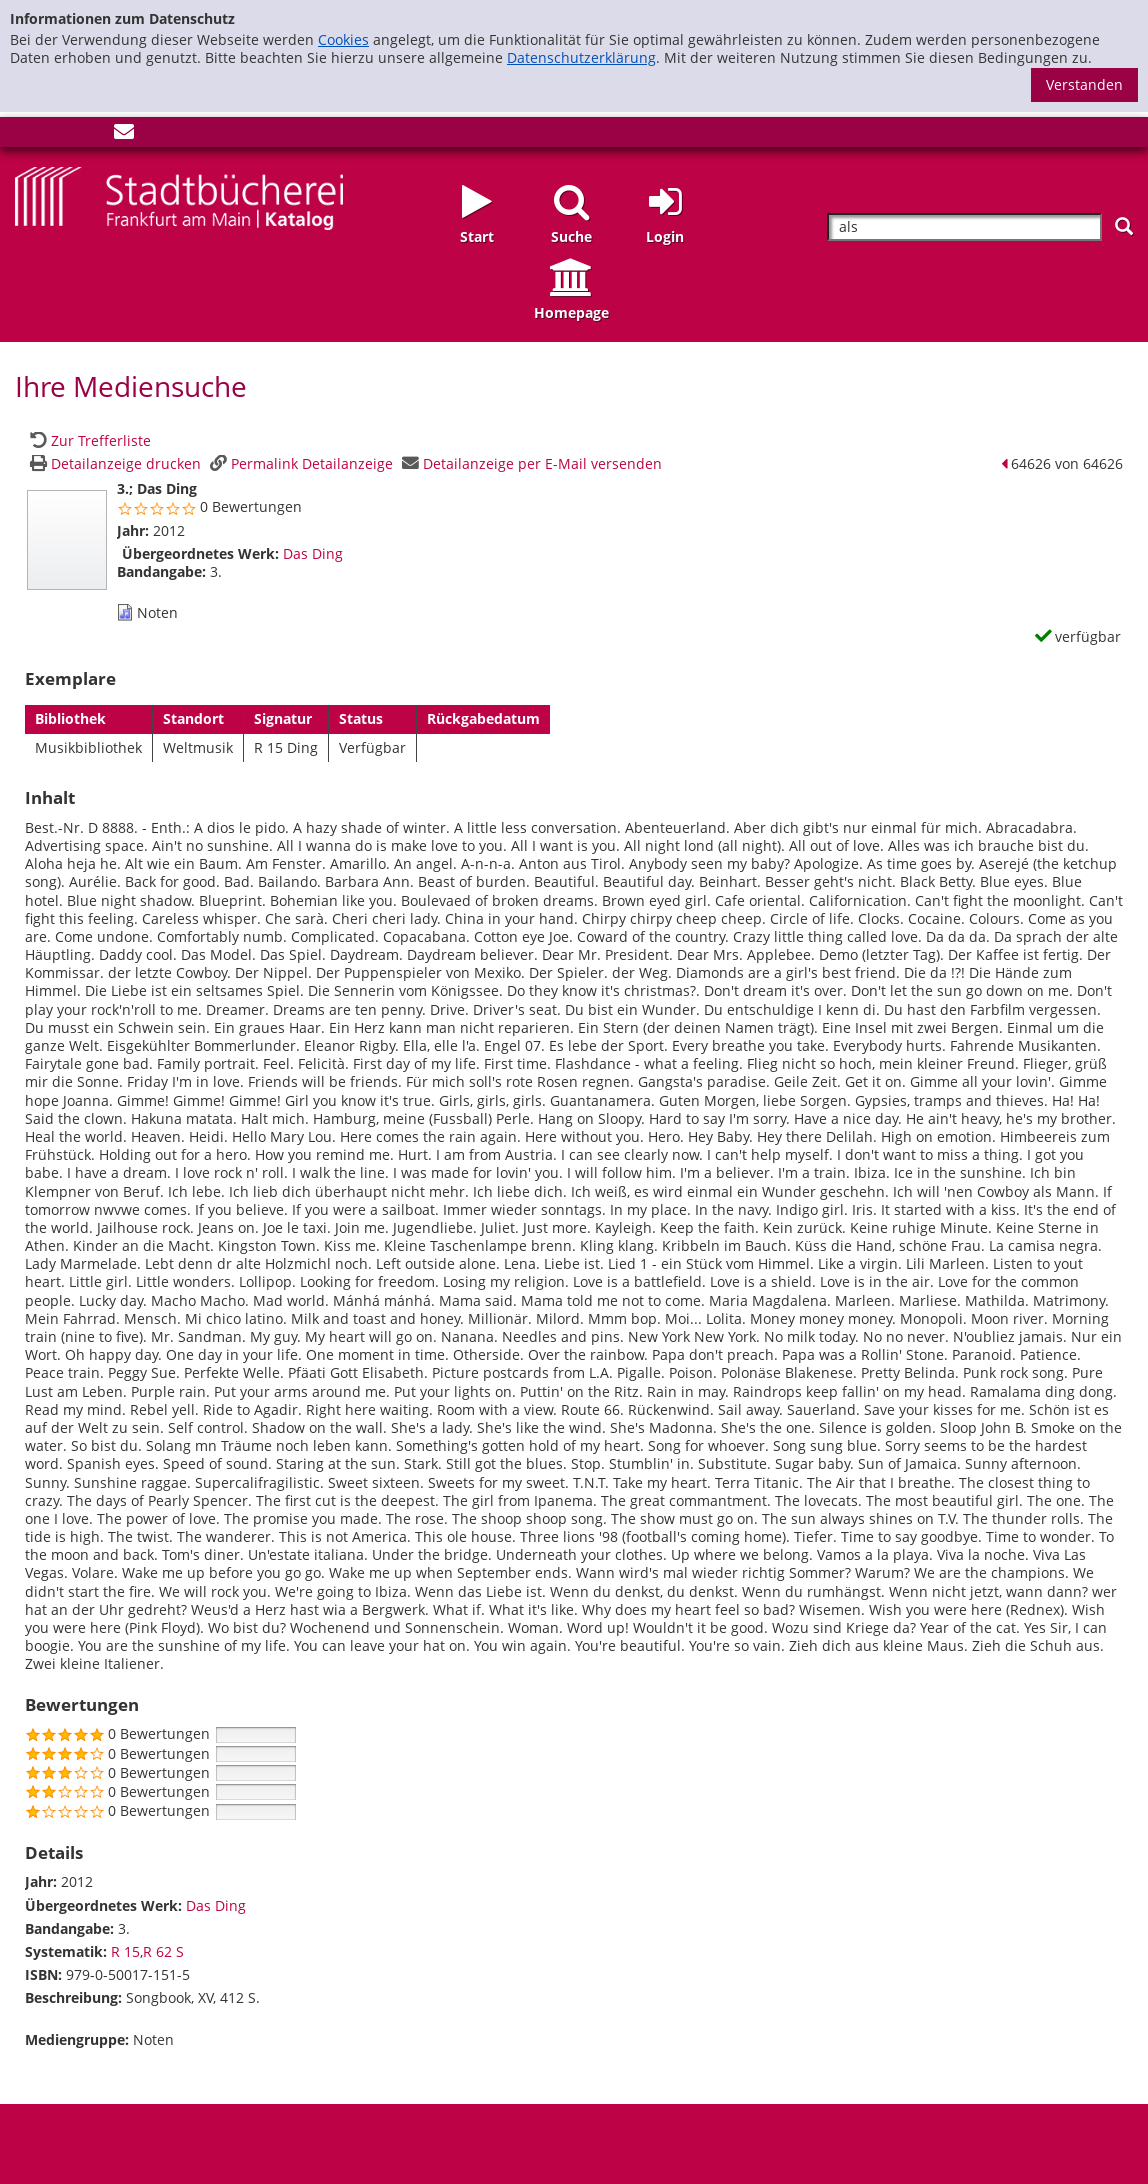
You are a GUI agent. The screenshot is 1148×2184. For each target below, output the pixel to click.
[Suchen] (1124, 226)
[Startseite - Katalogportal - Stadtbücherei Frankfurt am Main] (179, 196)
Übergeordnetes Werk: (200, 554)
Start (477, 236)
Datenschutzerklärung (581, 57)
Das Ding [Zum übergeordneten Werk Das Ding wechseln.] (313, 553)
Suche (571, 236)
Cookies (343, 39)
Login (665, 236)
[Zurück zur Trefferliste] (88, 440)
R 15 (125, 1951)
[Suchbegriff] (964, 227)
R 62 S (163, 1951)
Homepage (571, 312)
